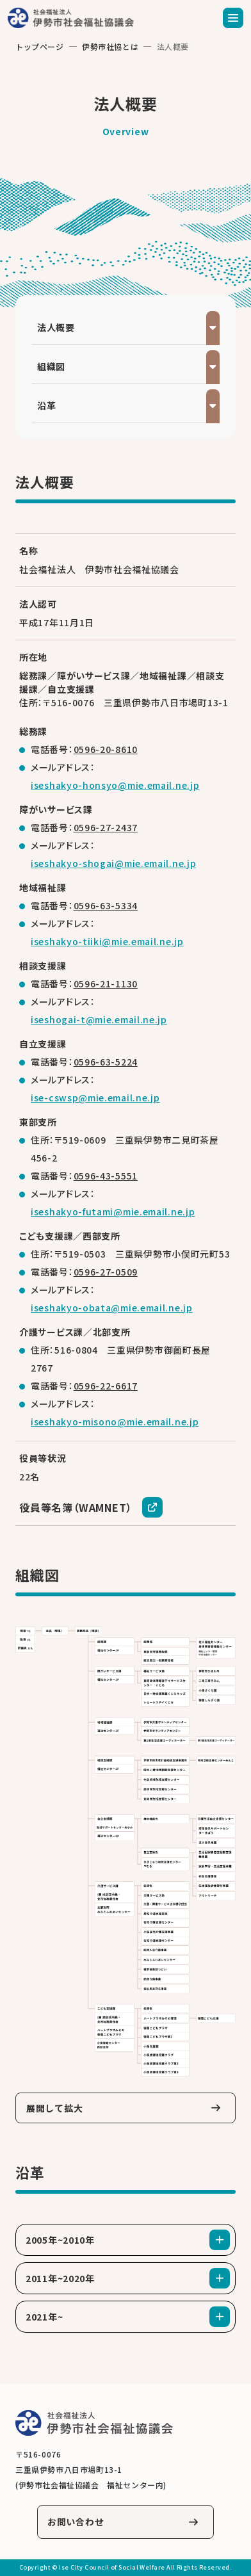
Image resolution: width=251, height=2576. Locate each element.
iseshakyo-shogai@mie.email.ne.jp (113, 863)
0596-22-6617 (106, 1385)
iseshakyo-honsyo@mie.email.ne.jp (115, 785)
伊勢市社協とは (110, 46)
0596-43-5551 (106, 1175)
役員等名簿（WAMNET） (75, 1507)
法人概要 (56, 327)
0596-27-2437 (106, 827)
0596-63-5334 (106, 905)
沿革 (46, 405)
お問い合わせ (75, 2521)
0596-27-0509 (106, 1271)
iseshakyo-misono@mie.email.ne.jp (114, 1421)
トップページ (39, 46)
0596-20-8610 (106, 749)
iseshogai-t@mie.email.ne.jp (99, 1019)
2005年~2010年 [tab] (60, 2239)
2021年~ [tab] (44, 2316)
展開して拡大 (54, 2108)
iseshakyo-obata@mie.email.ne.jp (112, 1307)
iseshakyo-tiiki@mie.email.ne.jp (107, 941)
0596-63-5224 (106, 1061)
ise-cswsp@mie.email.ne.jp (95, 1097)
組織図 (51, 366)
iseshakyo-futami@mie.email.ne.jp (113, 1211)
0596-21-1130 (106, 983)
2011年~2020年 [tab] (60, 2278)
